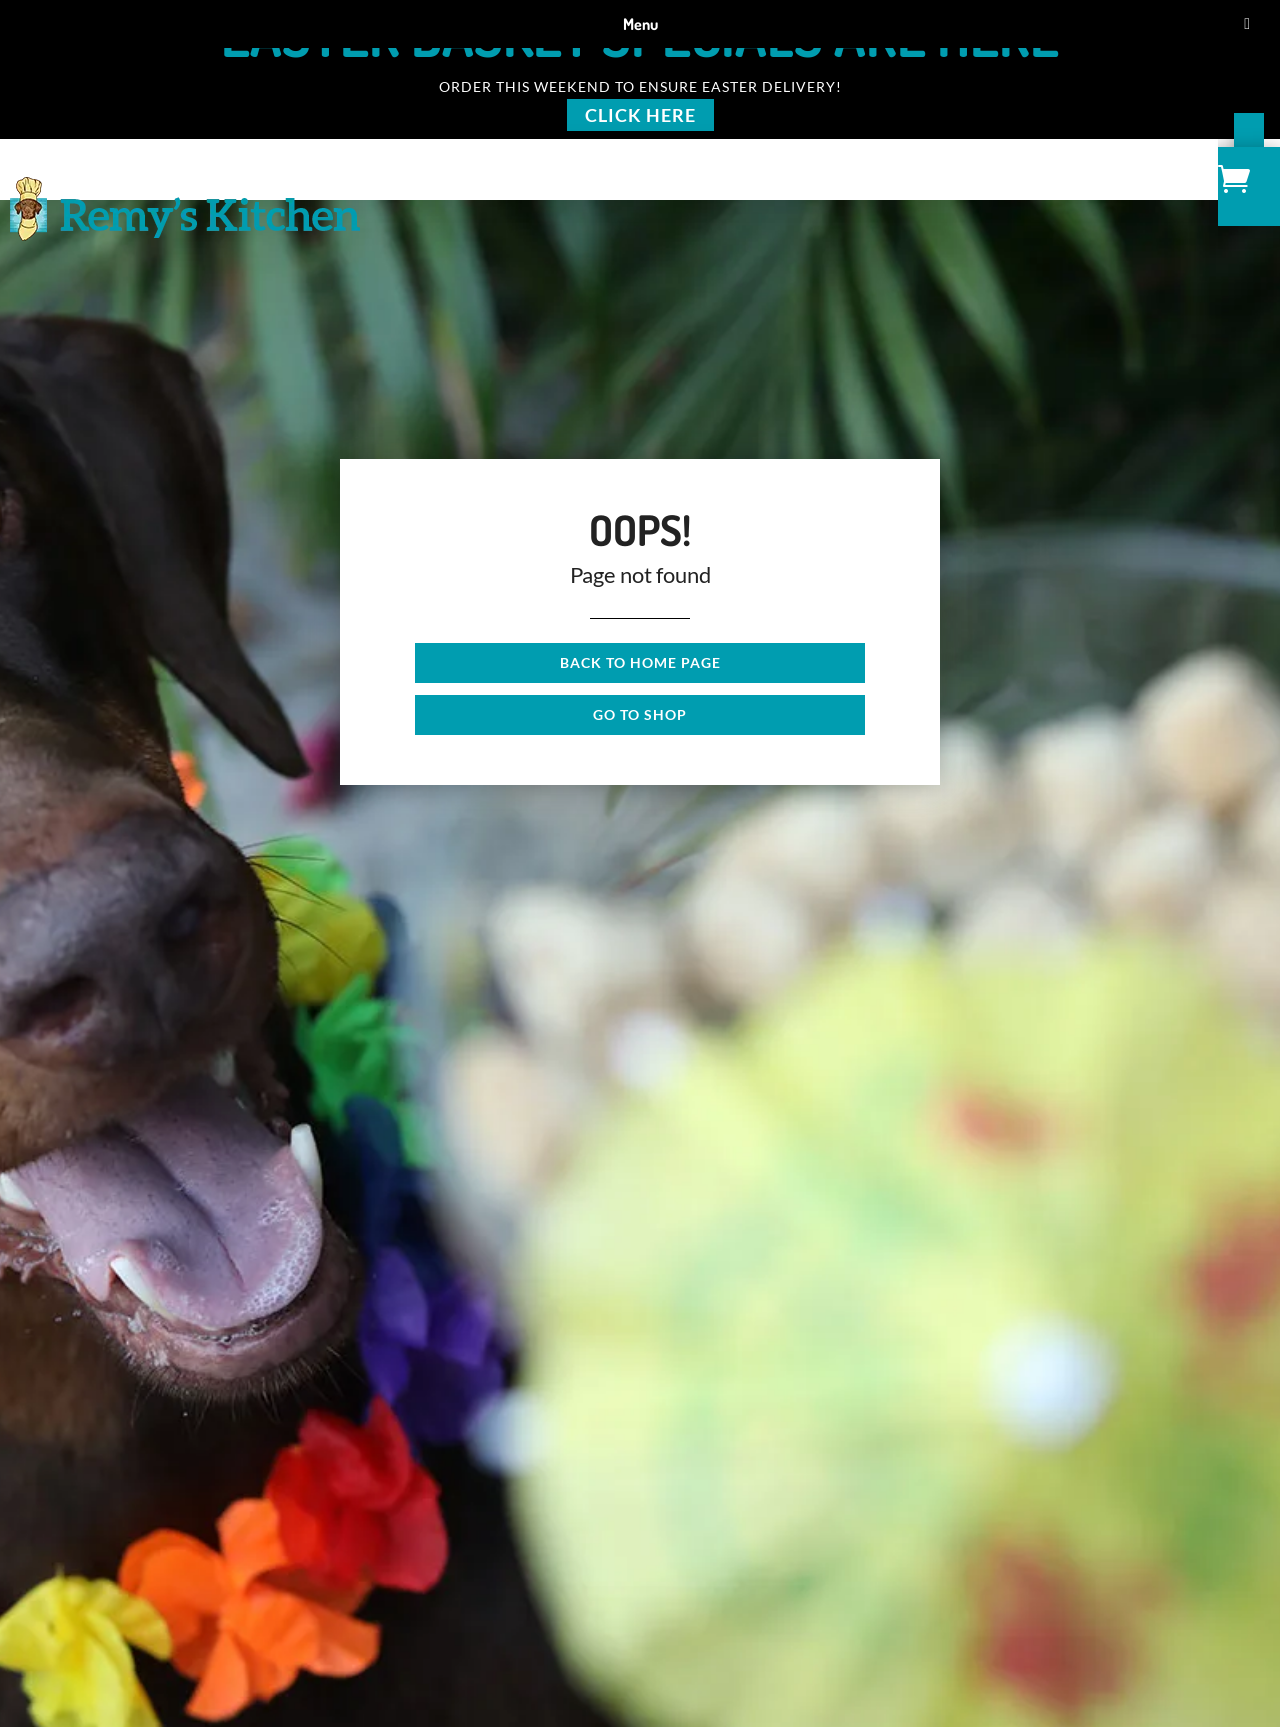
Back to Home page (640, 662)
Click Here (640, 115)
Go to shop (640, 714)
